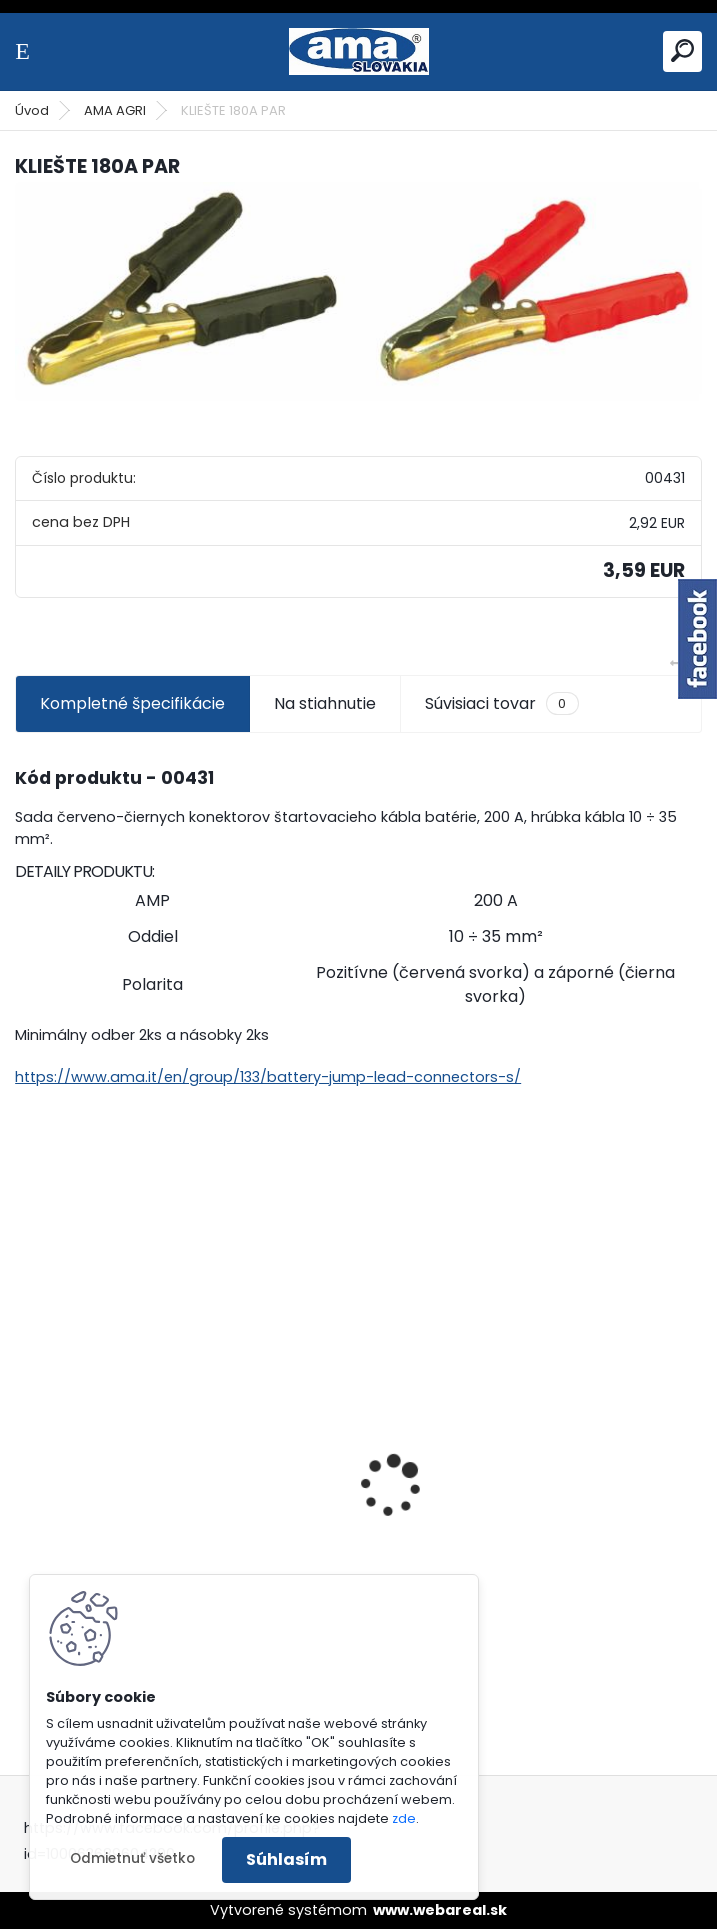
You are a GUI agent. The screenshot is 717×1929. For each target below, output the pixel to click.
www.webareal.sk (440, 1910)
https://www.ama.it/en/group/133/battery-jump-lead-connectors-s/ (268, 1077)
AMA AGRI (115, 110)
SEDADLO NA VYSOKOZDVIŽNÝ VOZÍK (519, 1481)
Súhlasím (286, 1859)
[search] (682, 50)
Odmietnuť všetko (132, 1858)
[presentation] (26, 1451)
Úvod (32, 110)
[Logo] (359, 51)
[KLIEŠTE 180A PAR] (358, 292)
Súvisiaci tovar (501, 704)
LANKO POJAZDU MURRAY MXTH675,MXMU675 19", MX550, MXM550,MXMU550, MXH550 (147, 1570)
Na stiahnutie (325, 703)
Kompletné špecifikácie (132, 703)
